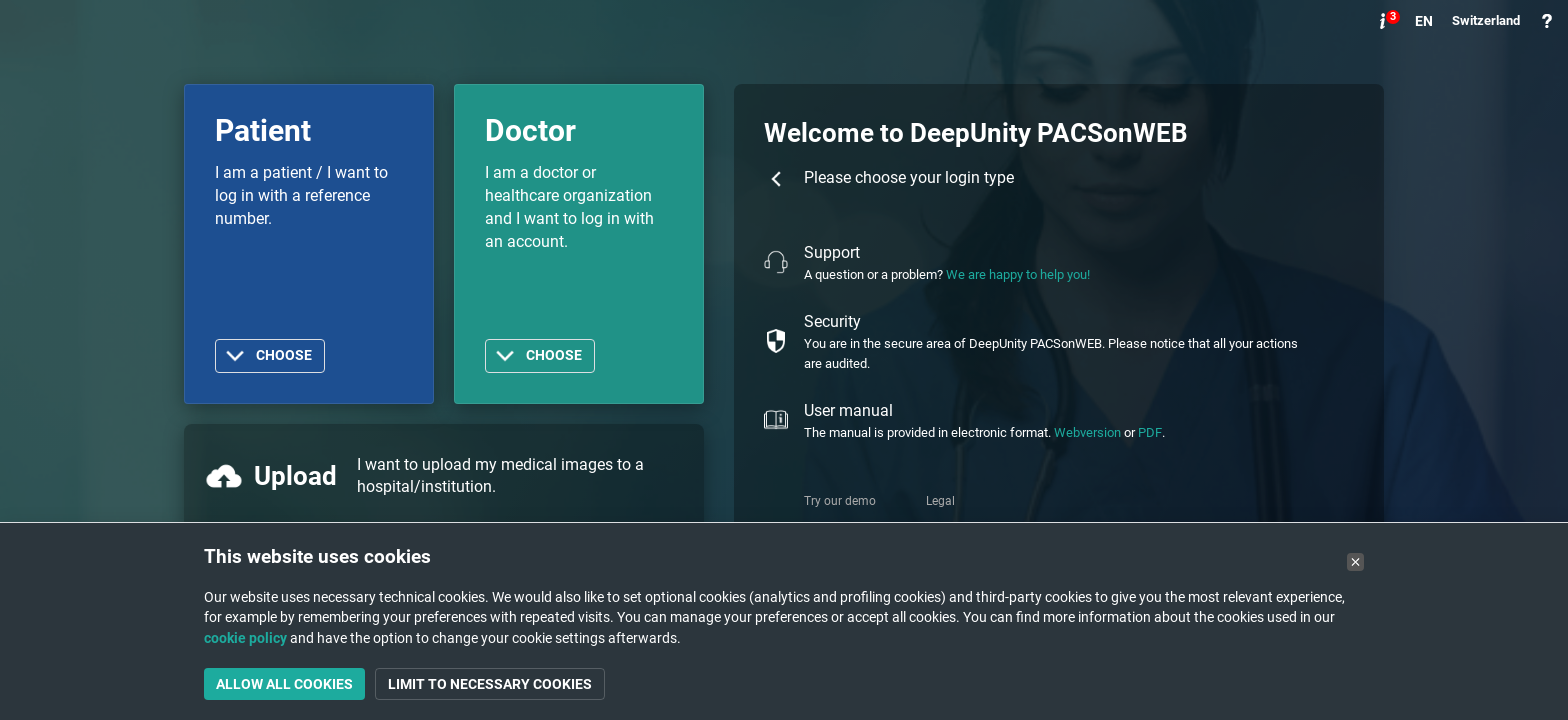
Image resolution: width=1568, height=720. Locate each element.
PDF (1150, 432)
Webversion (1087, 432)
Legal (940, 501)
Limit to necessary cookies (490, 684)
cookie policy (245, 638)
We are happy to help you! (1018, 274)
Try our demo (840, 501)
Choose (284, 355)
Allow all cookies (284, 684)
